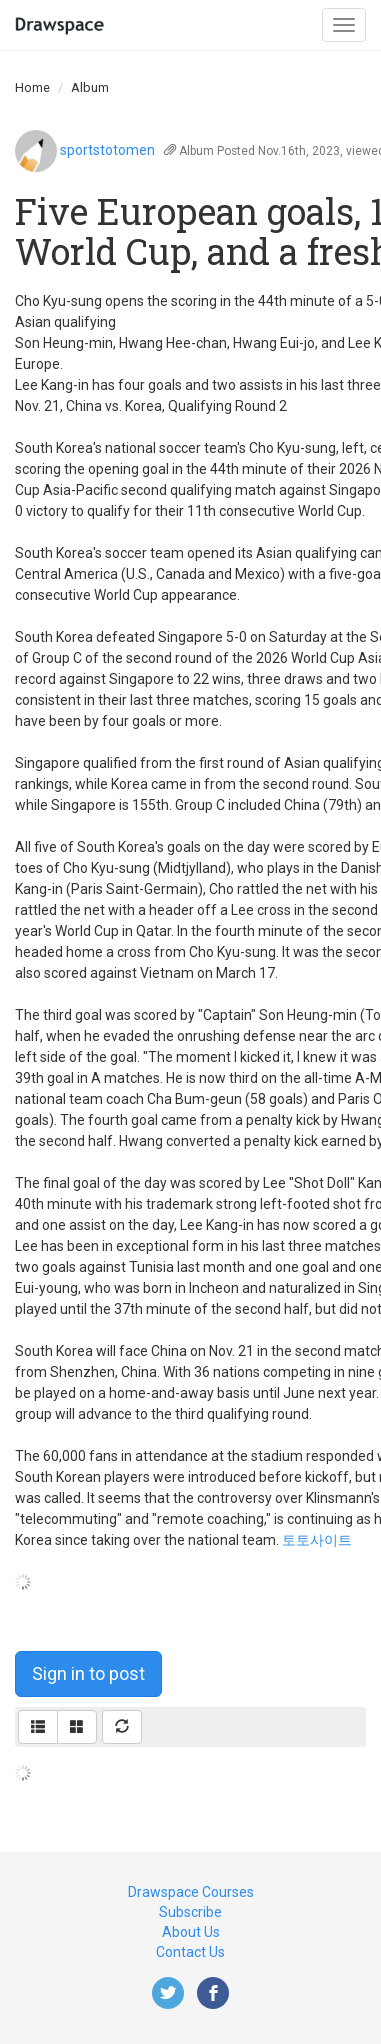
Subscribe (190, 1912)
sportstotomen (107, 150)
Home (32, 87)
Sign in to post (88, 1673)
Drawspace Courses (191, 1892)
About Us (191, 1932)
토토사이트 (317, 1540)
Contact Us (190, 1952)
